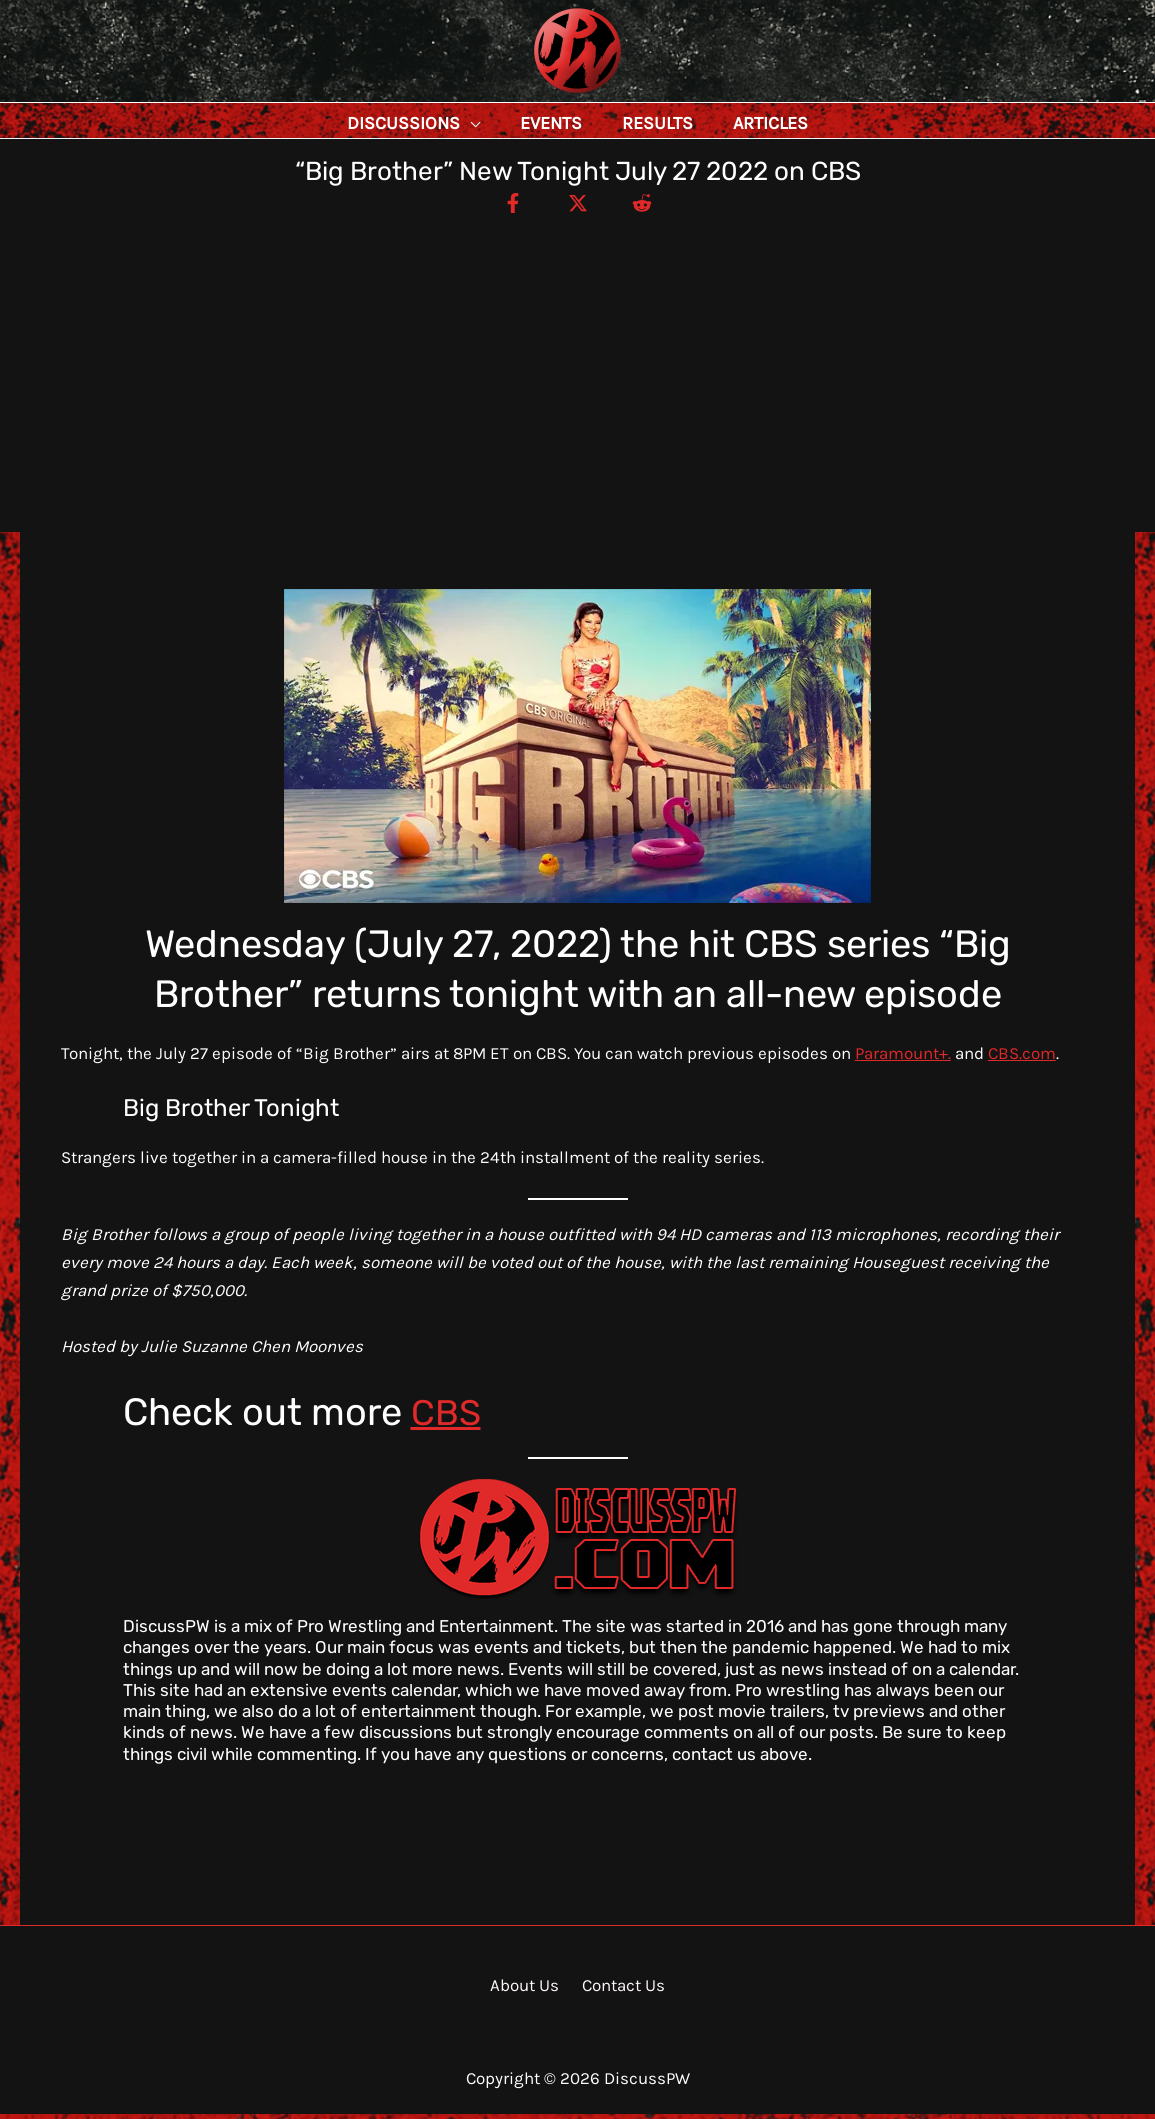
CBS (448, 1417)
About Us (527, 1990)
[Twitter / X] (578, 207)
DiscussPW (538, 94)
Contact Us (620, 1990)
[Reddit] (649, 207)
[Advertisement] (577, 370)
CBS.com (1022, 1058)
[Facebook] (507, 207)
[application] (515, 123)
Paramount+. (903, 1058)
